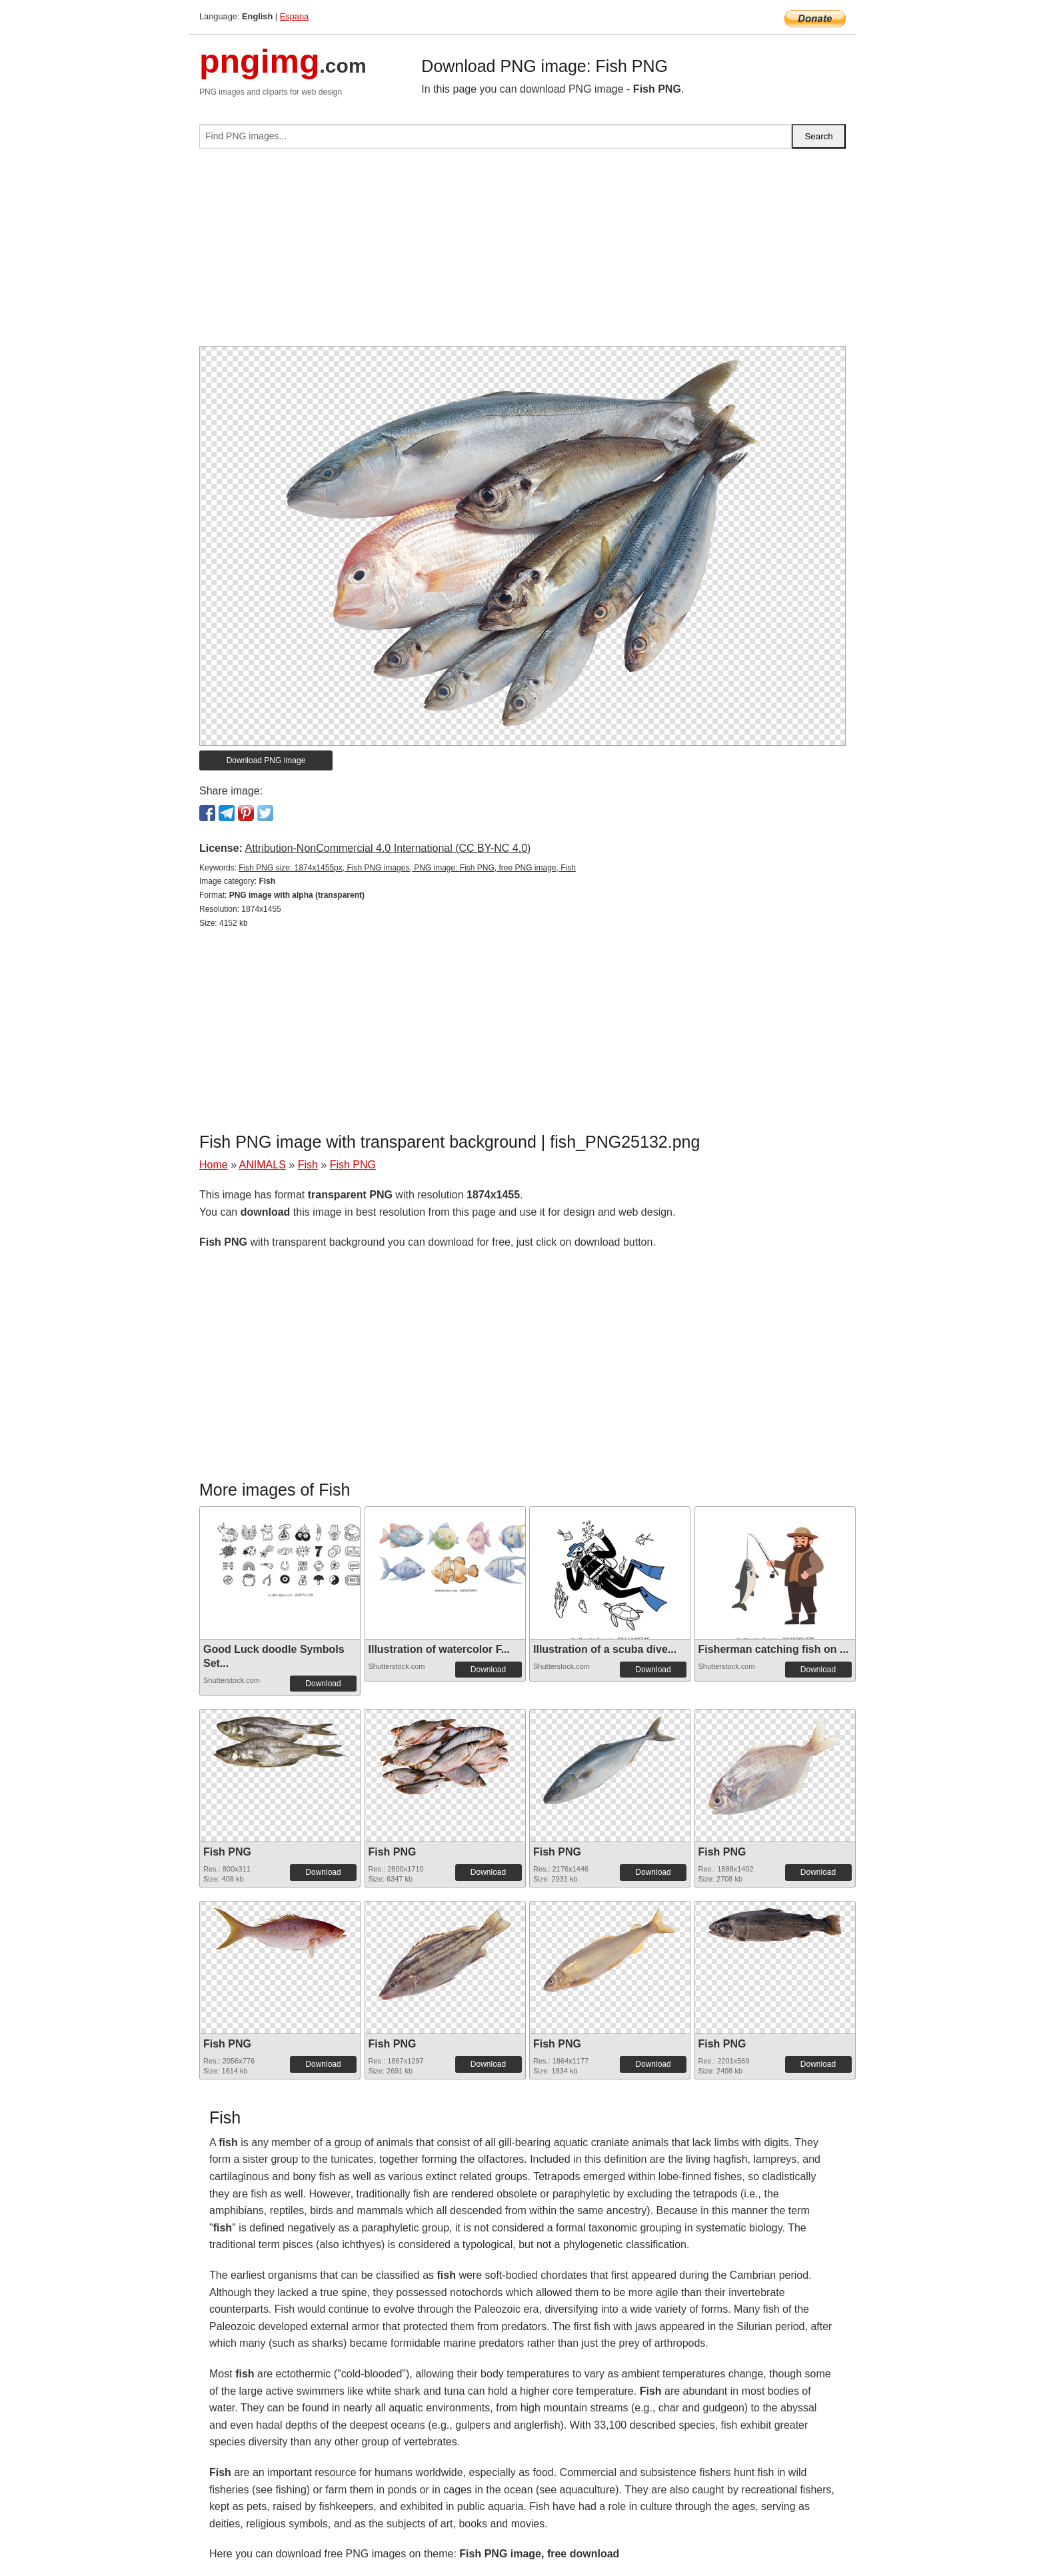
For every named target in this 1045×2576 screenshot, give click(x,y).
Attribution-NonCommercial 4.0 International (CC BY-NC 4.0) (387, 848)
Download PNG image (266, 760)
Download (323, 1683)
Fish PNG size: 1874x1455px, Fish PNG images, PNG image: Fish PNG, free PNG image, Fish (407, 867)
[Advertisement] (522, 252)
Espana (294, 16)
